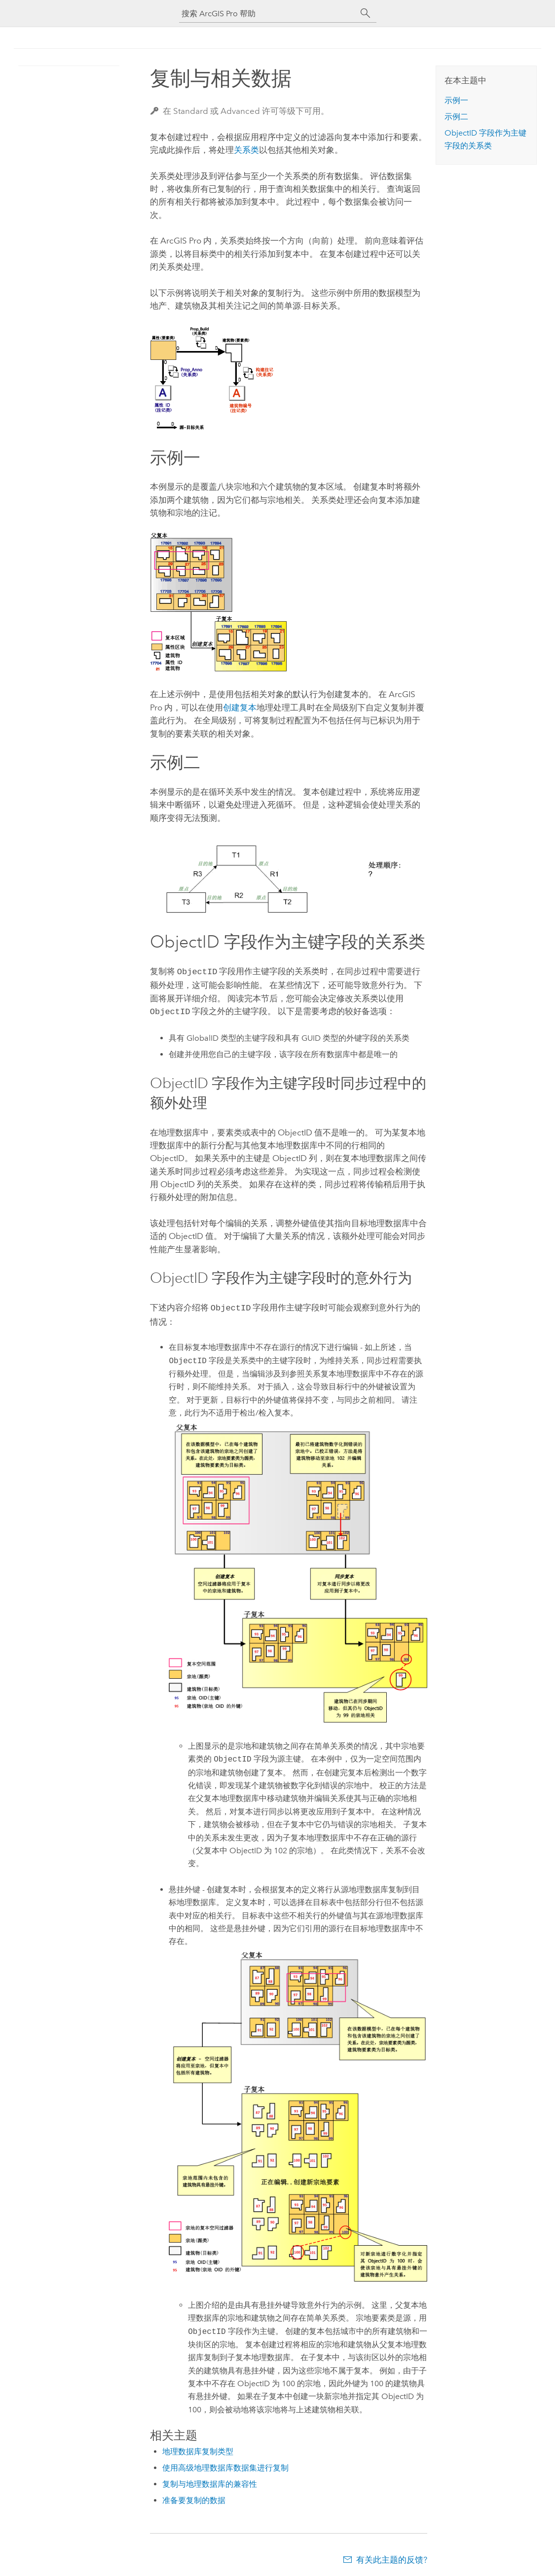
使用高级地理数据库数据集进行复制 (225, 2465)
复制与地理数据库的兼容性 (209, 2481)
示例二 (456, 116)
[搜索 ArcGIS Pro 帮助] (268, 13)
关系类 (246, 150)
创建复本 (240, 707)
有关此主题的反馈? (391, 2557)
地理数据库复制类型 (197, 2448)
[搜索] (365, 13)
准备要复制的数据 (193, 2497)
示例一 (456, 100)
